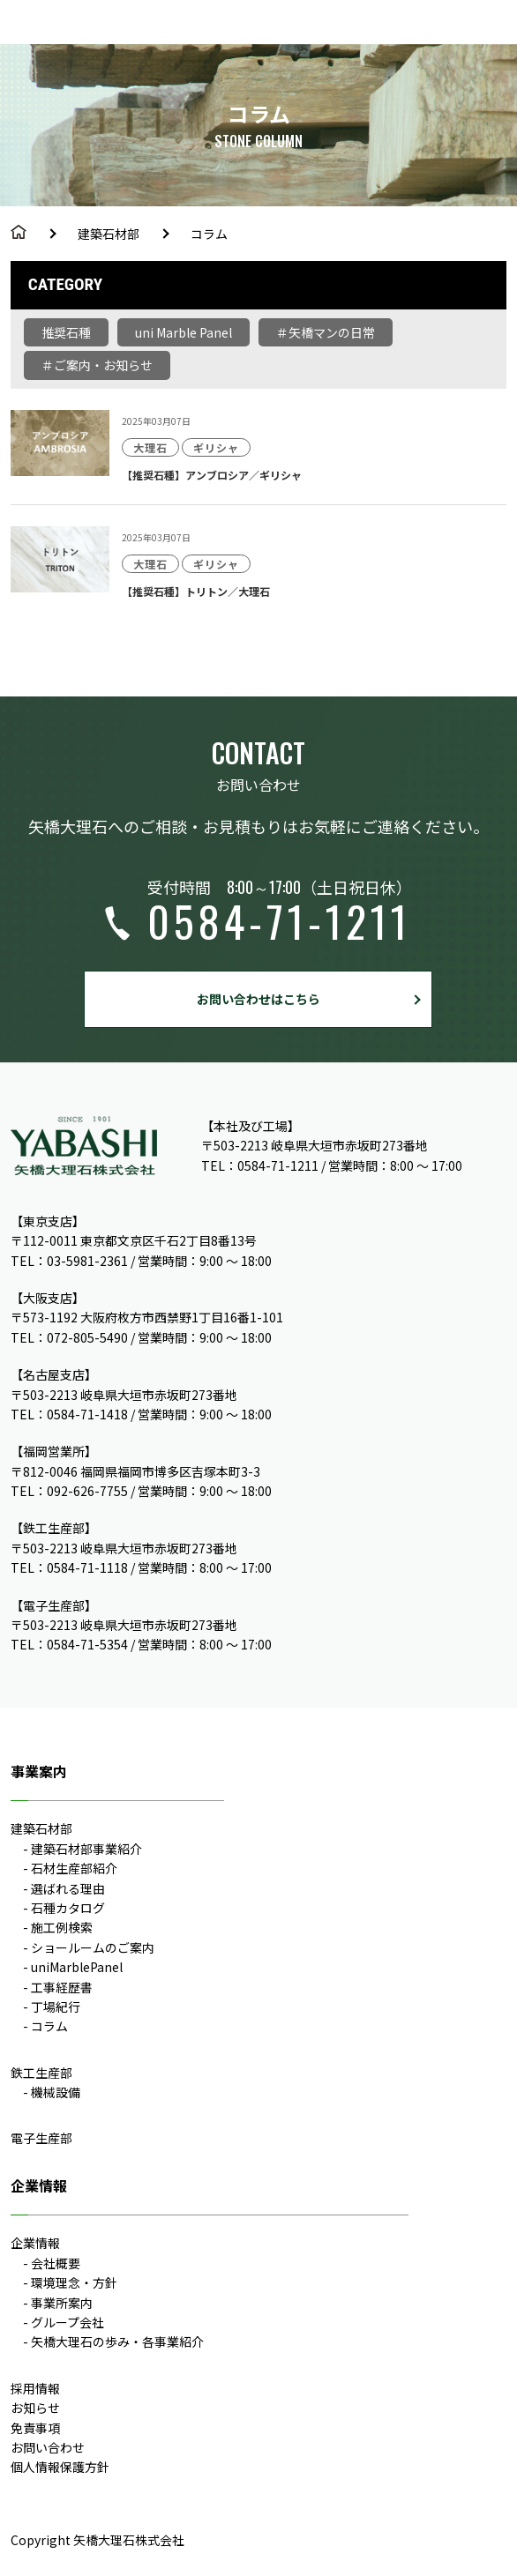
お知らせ (35, 2407)
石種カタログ (68, 1908)
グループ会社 (67, 2322)
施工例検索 (62, 1927)
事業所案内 (62, 2303)
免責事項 (35, 2428)
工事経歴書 (62, 1987)
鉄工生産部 (41, 2072)
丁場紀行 (55, 2006)
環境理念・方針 (74, 2282)
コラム (49, 2026)
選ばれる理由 (68, 1888)
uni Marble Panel (183, 332)
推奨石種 (66, 332)
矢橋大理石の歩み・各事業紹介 (117, 2341)
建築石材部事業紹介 (86, 1849)
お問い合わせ (48, 2447)
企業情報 (35, 2243)
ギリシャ (216, 447)
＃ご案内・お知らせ (97, 365)
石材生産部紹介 (74, 1868)
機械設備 (55, 2092)
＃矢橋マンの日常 (325, 332)
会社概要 (55, 2263)
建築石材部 (108, 233)
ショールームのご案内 (92, 1947)
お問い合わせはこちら (258, 999)
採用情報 (35, 2388)
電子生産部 (41, 2138)
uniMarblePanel (77, 1967)
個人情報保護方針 (60, 2466)
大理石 (150, 447)
